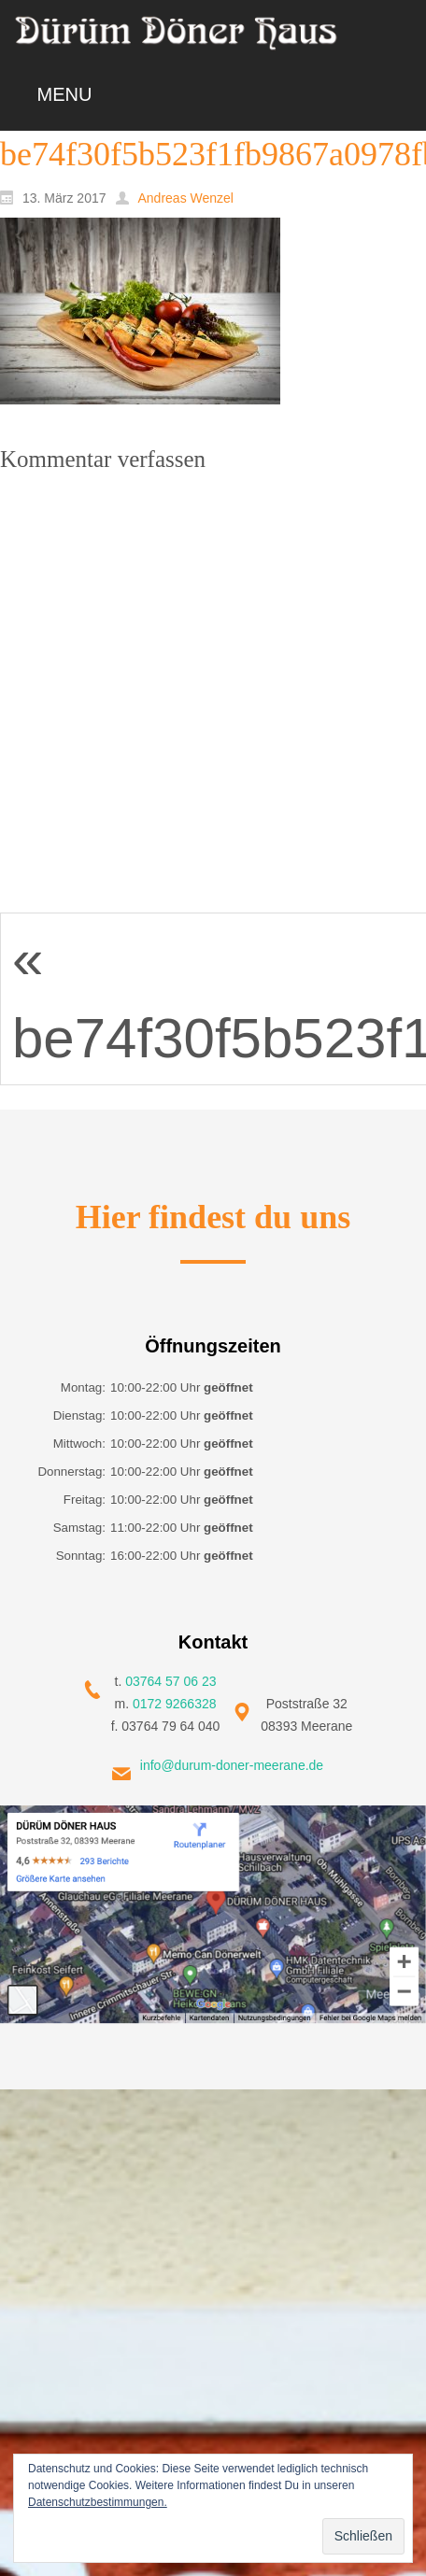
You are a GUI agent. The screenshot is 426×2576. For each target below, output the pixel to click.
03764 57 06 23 (170, 1681)
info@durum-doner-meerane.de (231, 1765)
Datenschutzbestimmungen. (97, 2502)
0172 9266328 (175, 1703)
